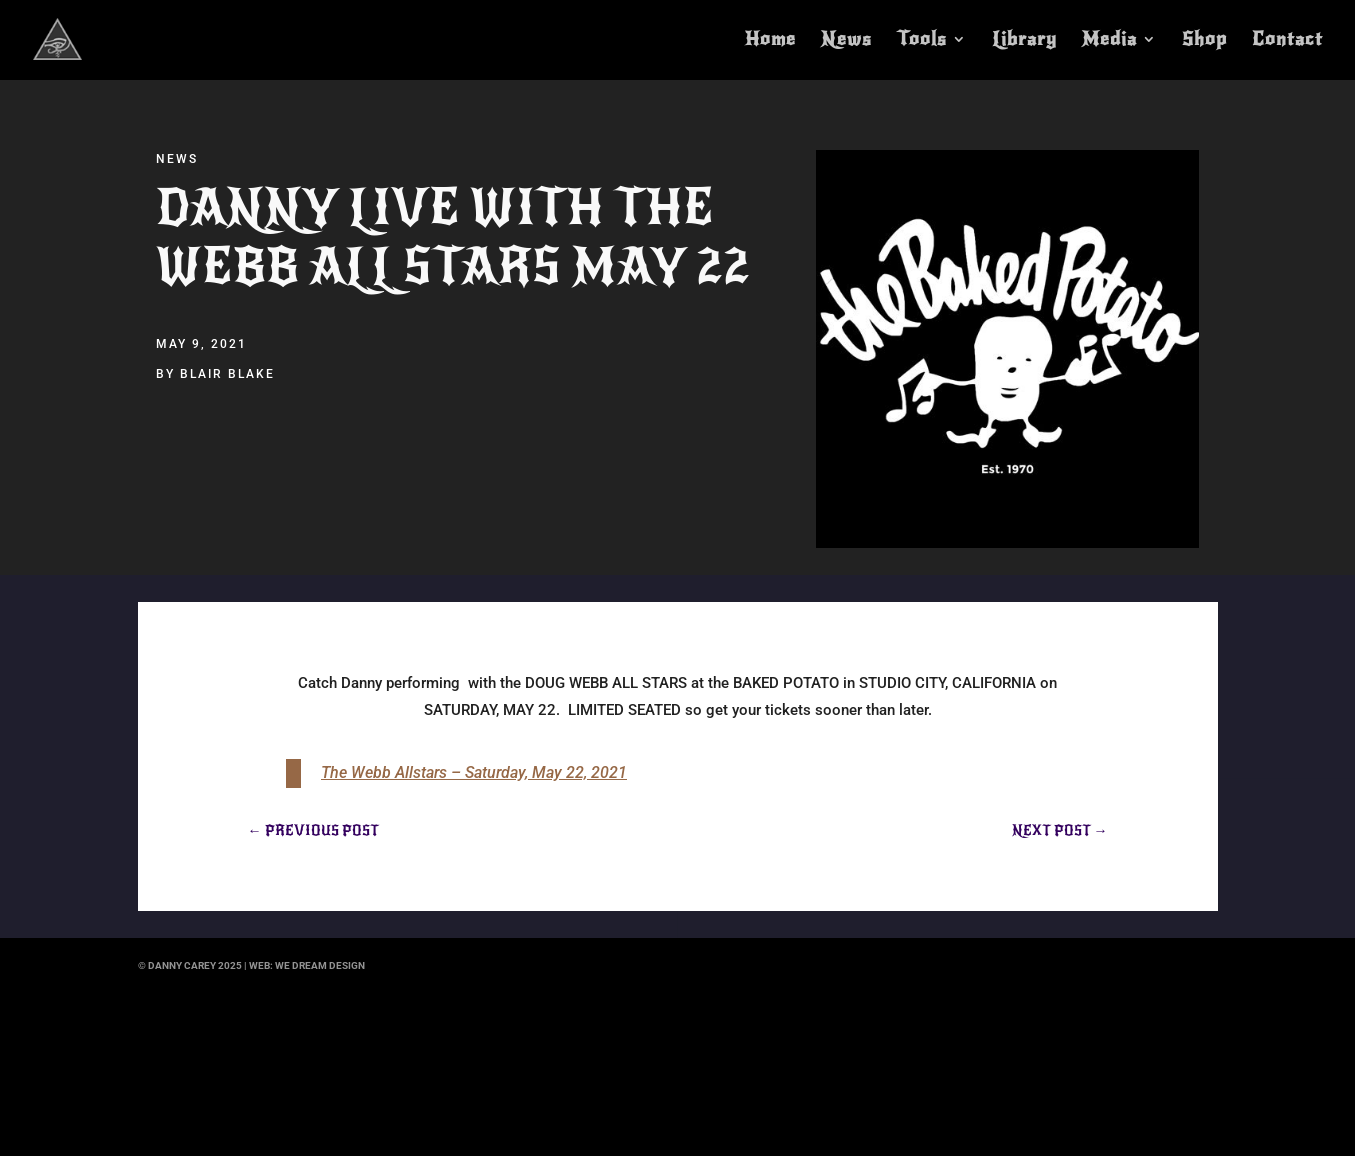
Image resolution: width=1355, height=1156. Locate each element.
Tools (922, 41)
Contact (1287, 41)
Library (1024, 41)
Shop (1204, 41)
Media (1109, 41)
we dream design (320, 965)
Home (770, 41)
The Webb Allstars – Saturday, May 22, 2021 (474, 772)
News (846, 41)
